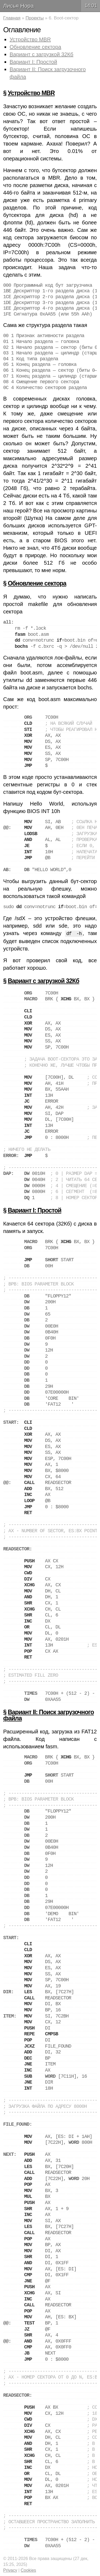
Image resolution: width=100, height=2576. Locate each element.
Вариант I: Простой (33, 62)
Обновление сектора (35, 47)
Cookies (28, 2569)
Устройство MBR (30, 39)
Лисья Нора (18, 6)
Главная (12, 18)
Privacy (10, 2569)
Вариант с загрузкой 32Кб (41, 54)
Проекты (35, 18)
